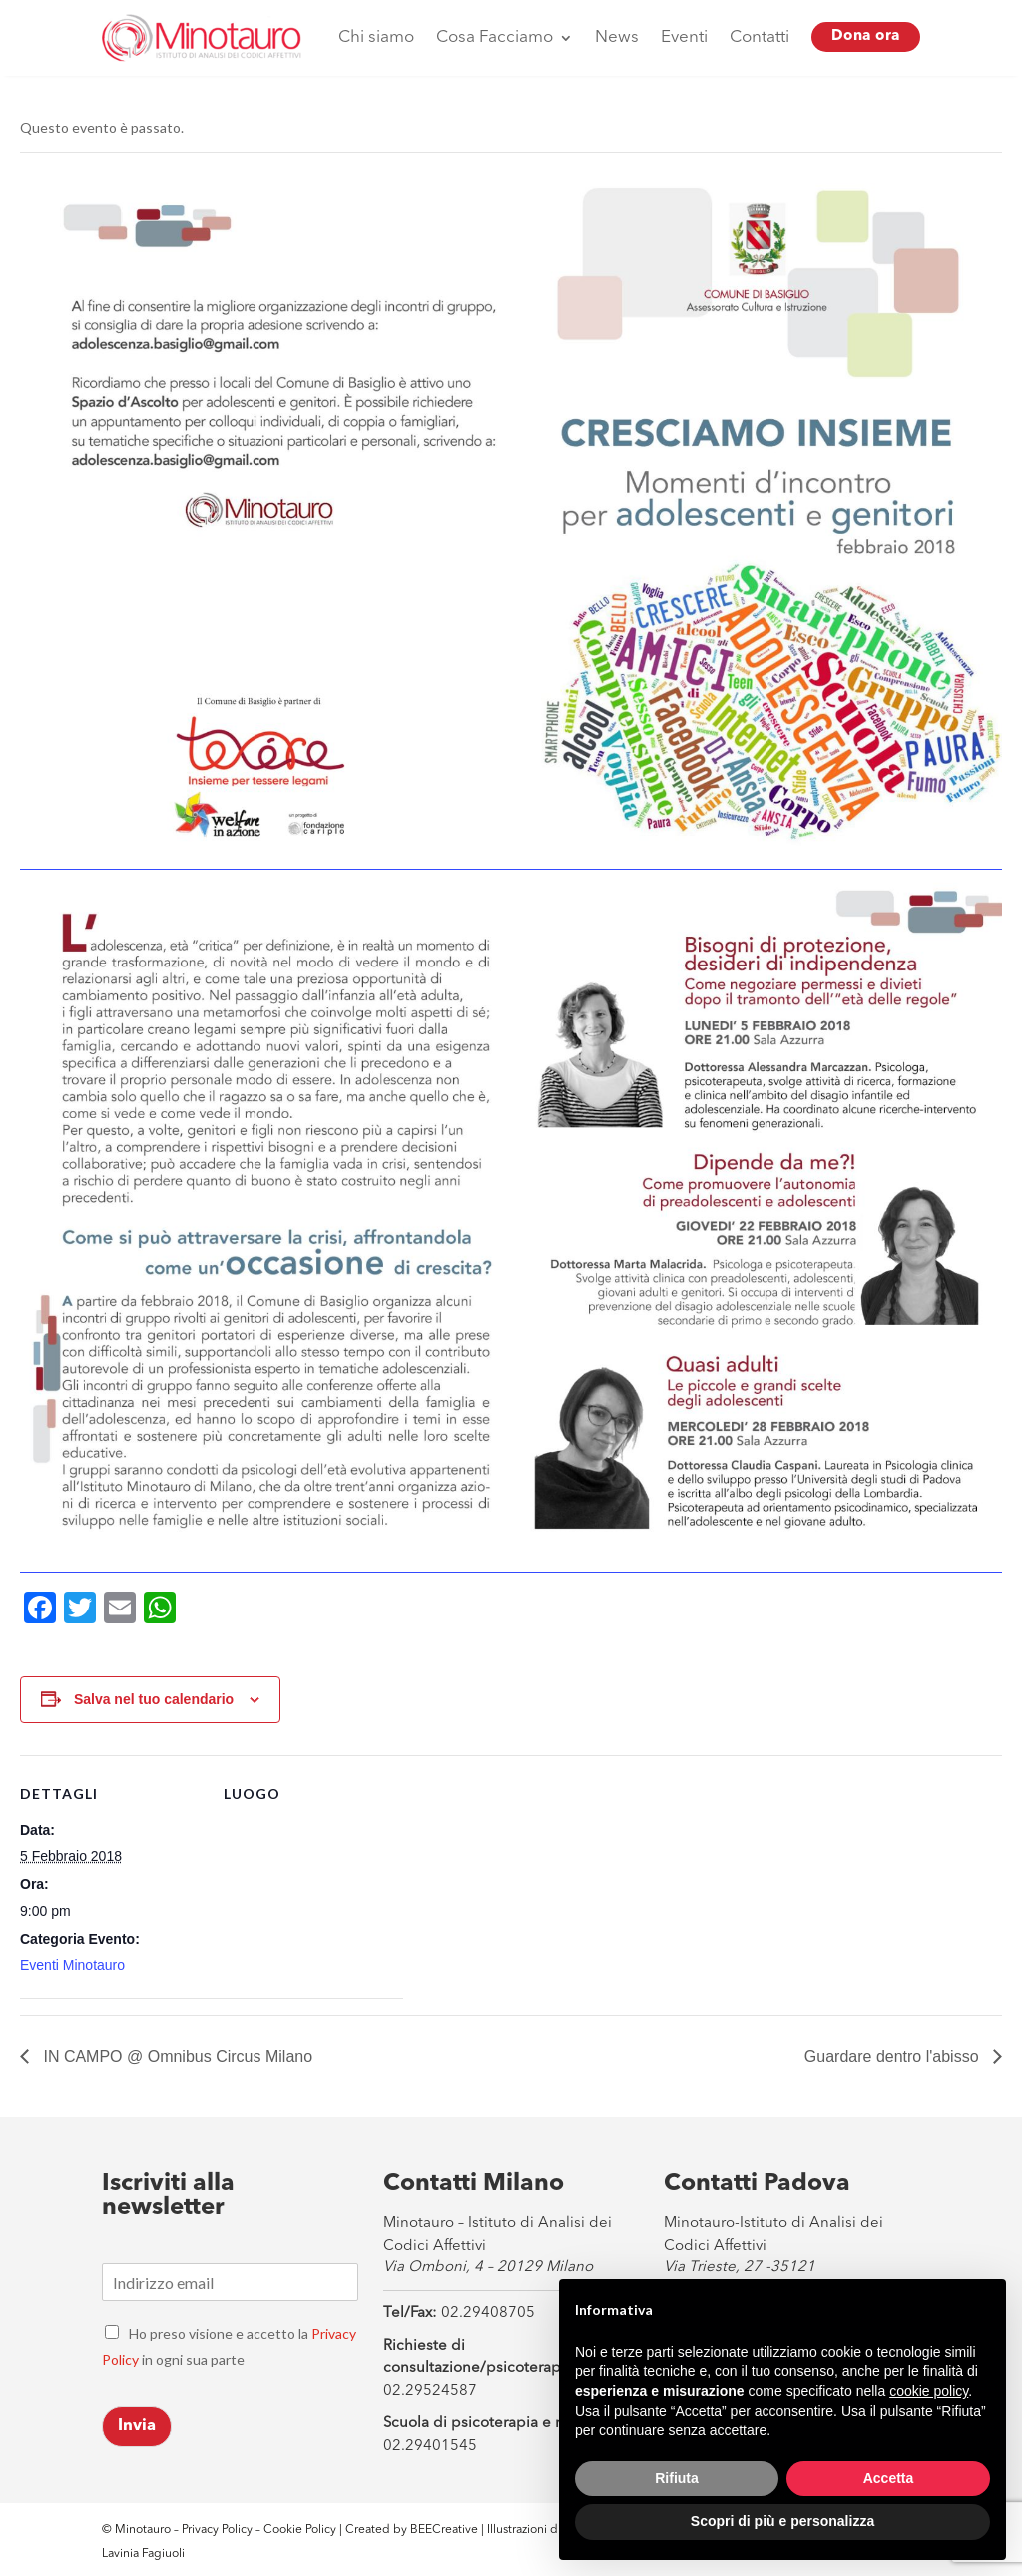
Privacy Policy (217, 2530)
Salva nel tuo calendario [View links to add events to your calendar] (154, 1699)
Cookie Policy (301, 2530)
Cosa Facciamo (494, 37)
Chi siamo (376, 37)
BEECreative (442, 2530)
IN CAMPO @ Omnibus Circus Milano (175, 2056)
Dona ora (865, 36)
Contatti (759, 37)
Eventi (684, 37)
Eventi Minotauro (72, 1965)
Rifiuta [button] (677, 2478)
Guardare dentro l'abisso (893, 2056)
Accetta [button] (888, 2478)
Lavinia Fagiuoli (143, 2554)
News (617, 37)
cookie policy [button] (928, 2391)
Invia (137, 2426)
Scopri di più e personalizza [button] (782, 2521)
